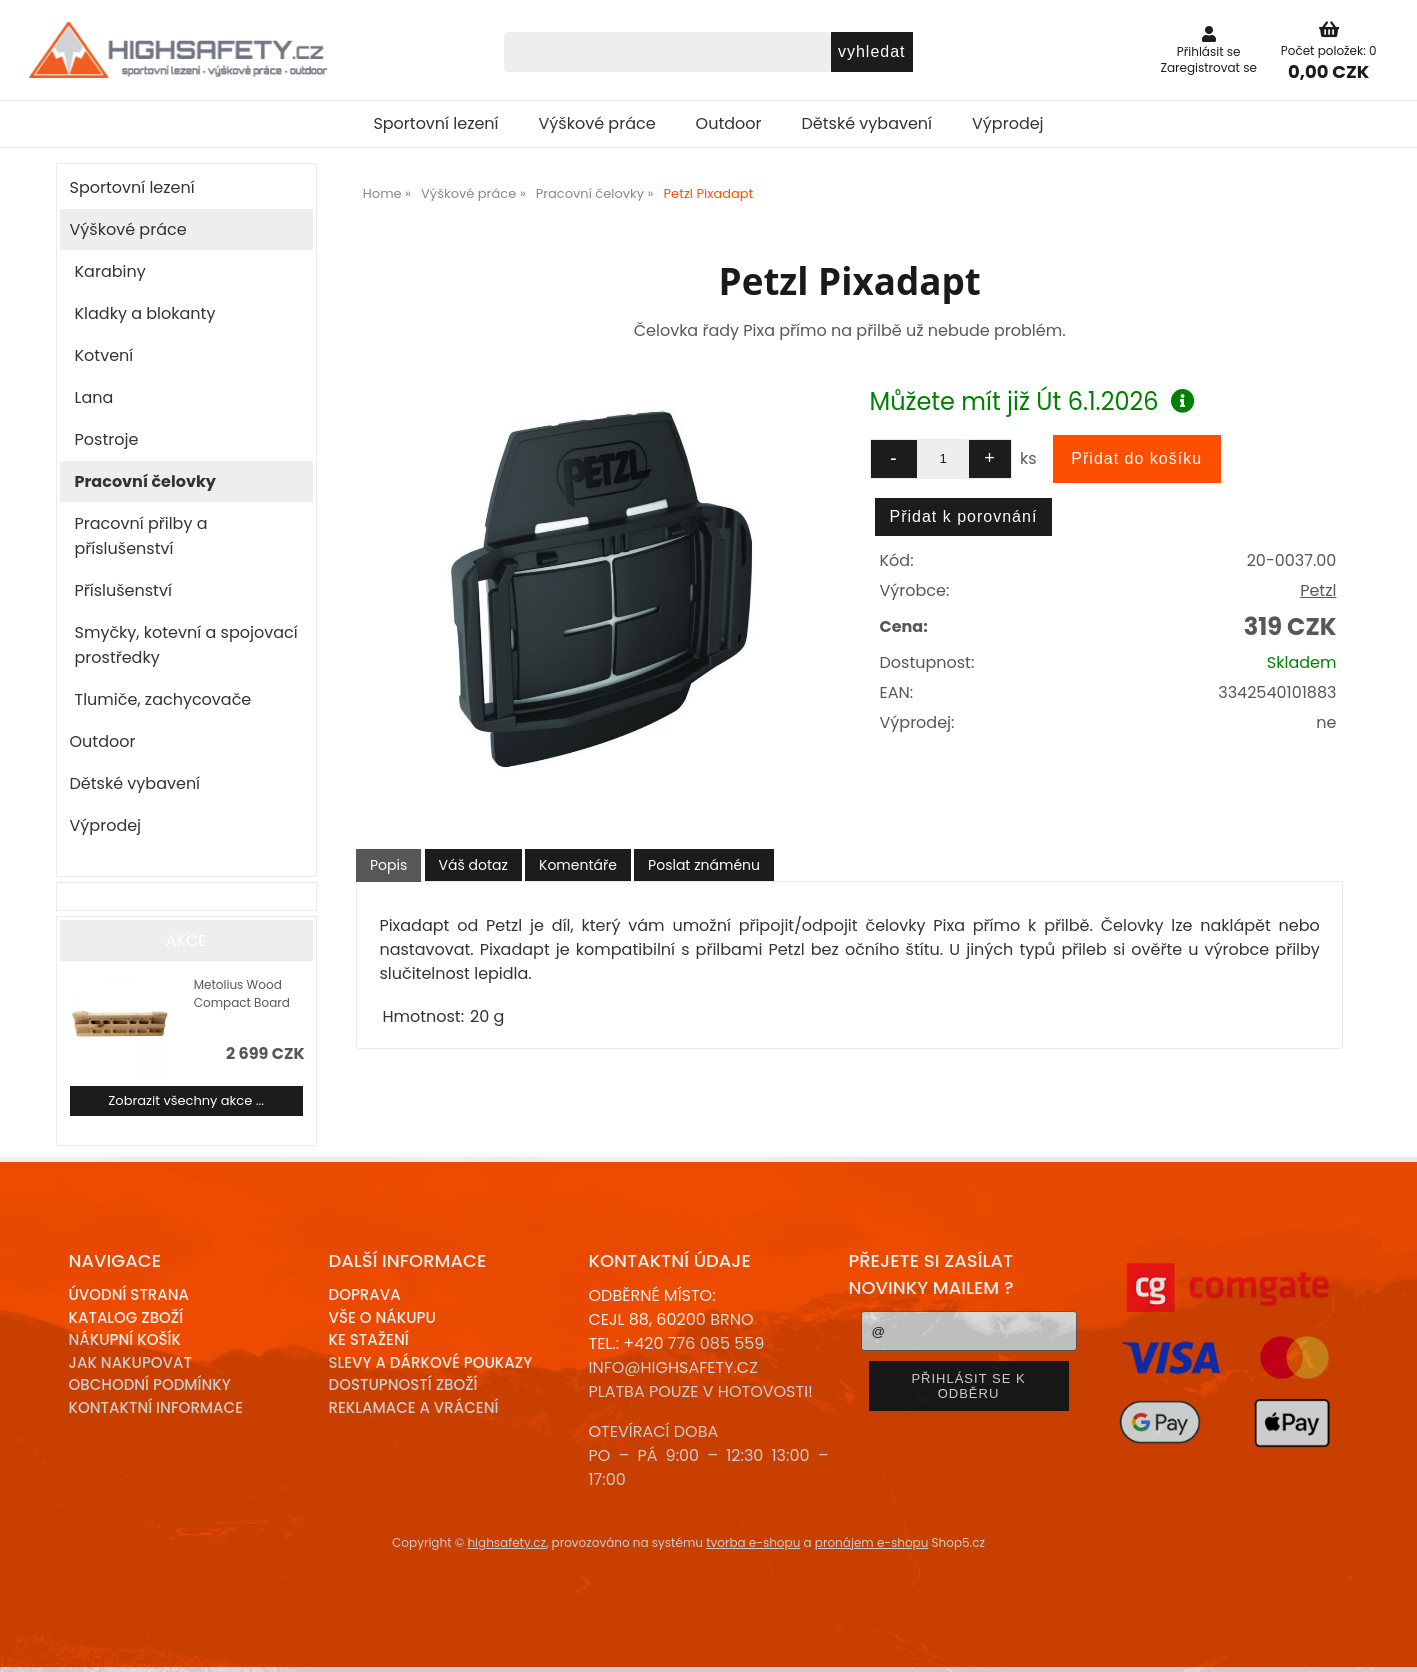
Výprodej (1008, 123)
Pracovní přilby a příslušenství (141, 536)
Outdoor (729, 123)
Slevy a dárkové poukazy (431, 1362)
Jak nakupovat (130, 1362)
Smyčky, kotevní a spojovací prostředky (186, 645)
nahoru (1387, 1642)
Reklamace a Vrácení (414, 1407)
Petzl (1318, 590)
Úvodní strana (129, 1294)
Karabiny (110, 271)
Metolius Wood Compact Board (242, 993)
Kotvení (104, 355)
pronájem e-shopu (872, 1542)
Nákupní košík (125, 1339)
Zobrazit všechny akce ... (186, 1100)
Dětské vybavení (867, 123)
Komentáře (578, 865)
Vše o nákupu (382, 1317)
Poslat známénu (704, 865)
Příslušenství (123, 590)
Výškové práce (597, 123)
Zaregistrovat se (1208, 67)
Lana (94, 397)
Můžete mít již (1033, 401)
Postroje (107, 439)
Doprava (365, 1294)
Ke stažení (369, 1339)
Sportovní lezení (435, 123)
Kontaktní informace (156, 1407)
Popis (388, 865)
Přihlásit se (1209, 51)
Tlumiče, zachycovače (163, 699)
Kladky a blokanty (145, 313)
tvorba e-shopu (753, 1542)
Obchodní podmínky (150, 1384)
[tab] (388, 865)
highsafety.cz (506, 1542)
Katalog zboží (126, 1317)
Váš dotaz (473, 865)
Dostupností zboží (403, 1384)
